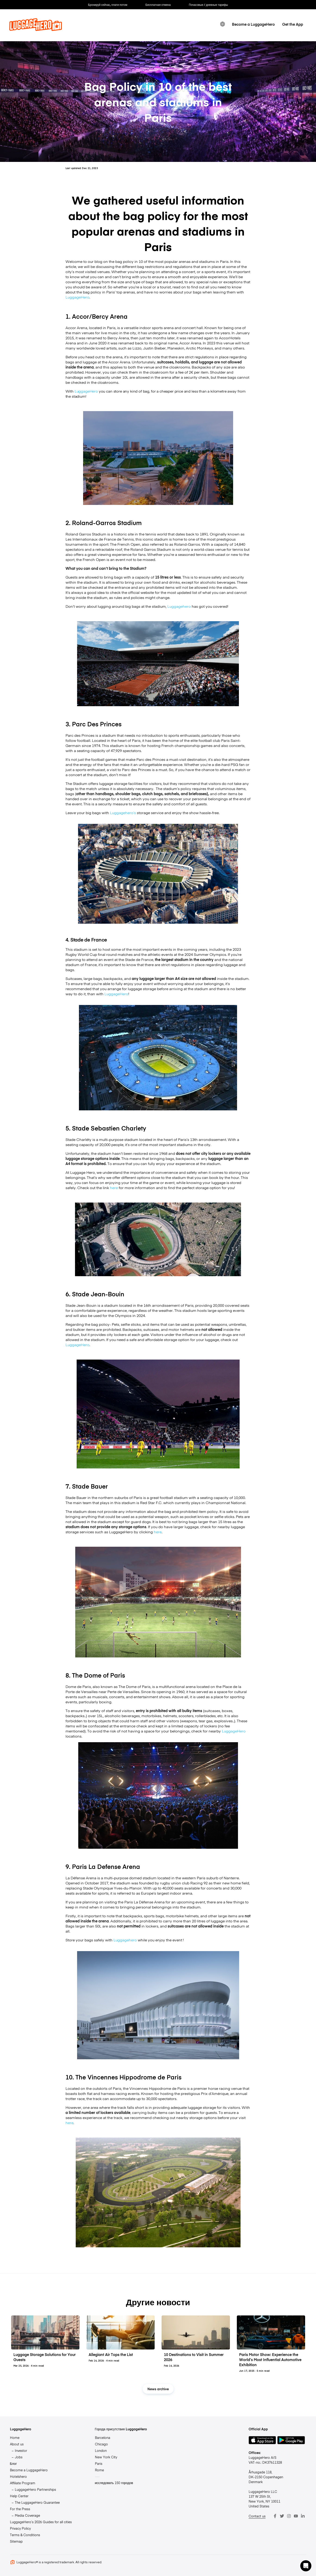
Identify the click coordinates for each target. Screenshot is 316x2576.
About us (17, 2444)
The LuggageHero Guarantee (37, 2502)
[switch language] (222, 24)
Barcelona (102, 2437)
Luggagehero (179, 606)
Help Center (19, 2496)
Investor (21, 2450)
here (114, 1187)
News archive (158, 2389)
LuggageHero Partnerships (35, 2489)
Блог (13, 2463)
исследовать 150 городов (114, 2482)
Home (14, 2437)
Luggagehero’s (123, 812)
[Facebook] (275, 2516)
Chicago (101, 2444)
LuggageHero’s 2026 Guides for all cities (41, 2521)
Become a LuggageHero (253, 24)
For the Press (20, 2509)
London (101, 2450)
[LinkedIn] (303, 2516)
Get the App (292, 24)
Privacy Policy (20, 2528)
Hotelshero (18, 2476)
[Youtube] (296, 2516)
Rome (99, 2470)
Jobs (18, 2457)
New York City (106, 2457)
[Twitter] (282, 2516)
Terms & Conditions (25, 2534)
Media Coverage (27, 2515)
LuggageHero (77, 296)
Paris (98, 2463)
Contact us (257, 2516)
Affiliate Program (22, 2483)
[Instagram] (289, 2516)
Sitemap (16, 2541)
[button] (305, 2565)
